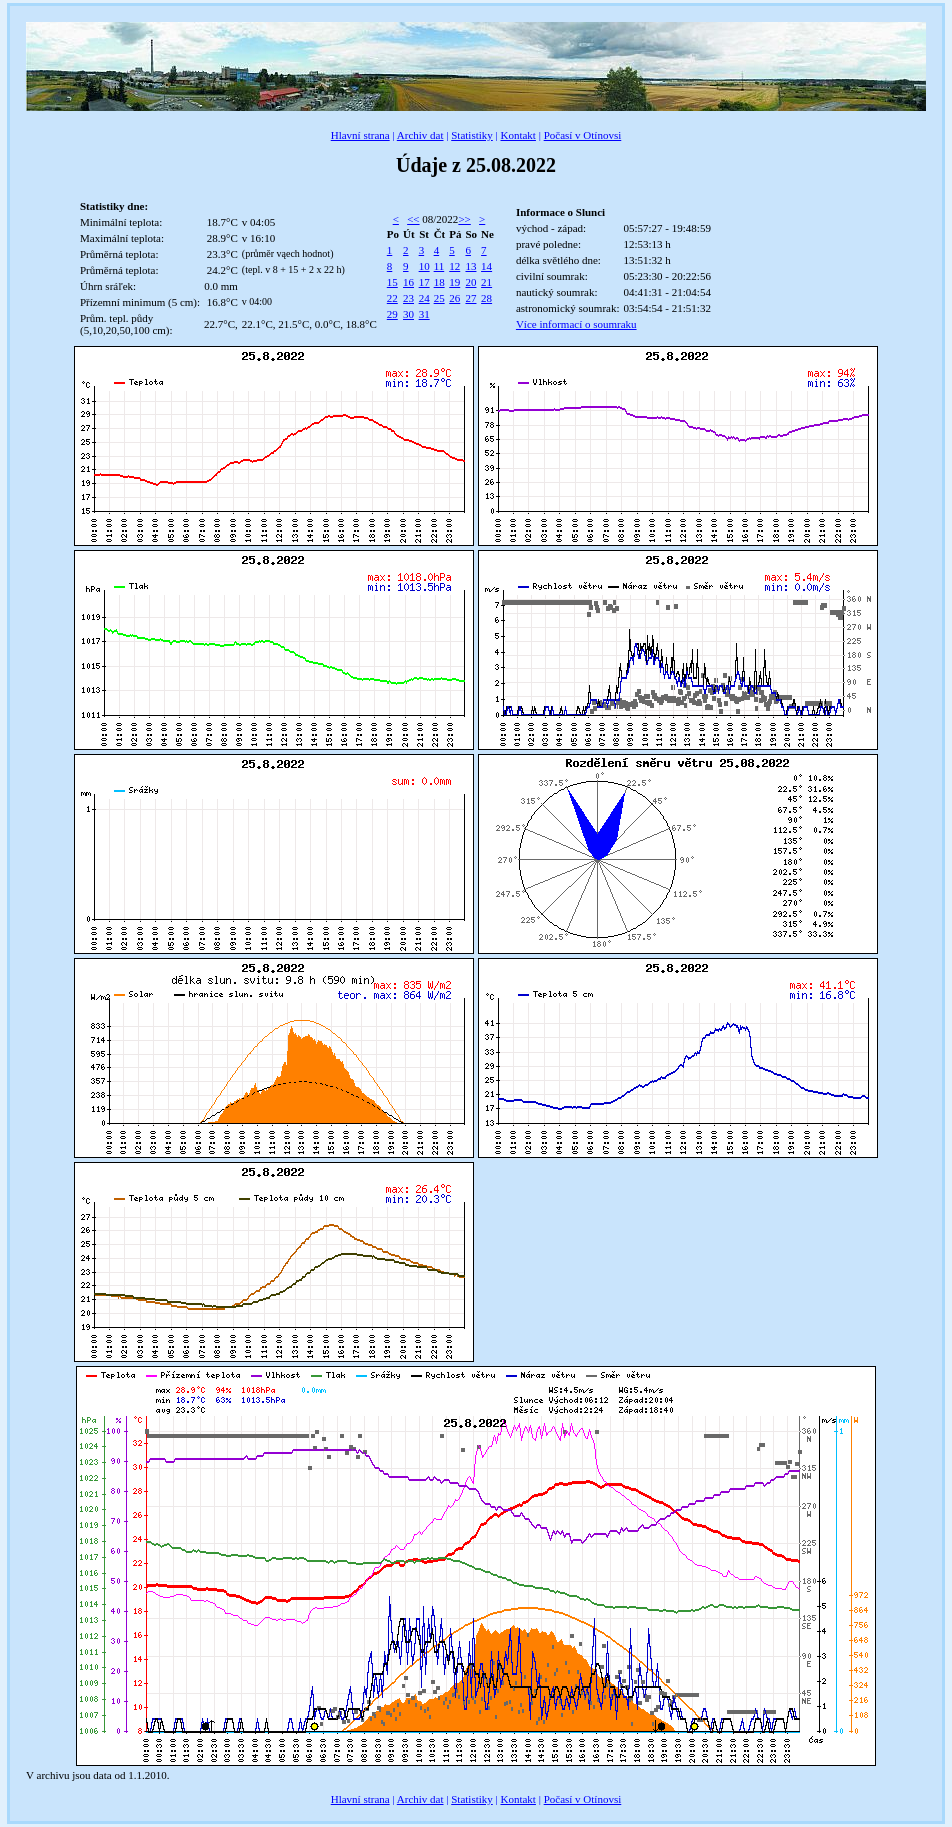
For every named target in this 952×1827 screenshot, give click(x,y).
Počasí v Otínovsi (583, 135)
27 (470, 298)
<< (413, 219)
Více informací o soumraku (576, 324)
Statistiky (472, 135)
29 (392, 314)
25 (439, 298)
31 (424, 314)
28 (486, 298)
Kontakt (517, 135)
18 (439, 282)
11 (439, 266)
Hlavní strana (360, 135)
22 (392, 298)
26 (454, 298)
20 (470, 282)
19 (454, 282)
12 (454, 266)
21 (486, 282)
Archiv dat (420, 135)
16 (408, 282)
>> (464, 219)
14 (486, 266)
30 (408, 314)
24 (424, 298)
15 (392, 282)
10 (424, 266)
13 (470, 266)
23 (408, 298)
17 (424, 282)
